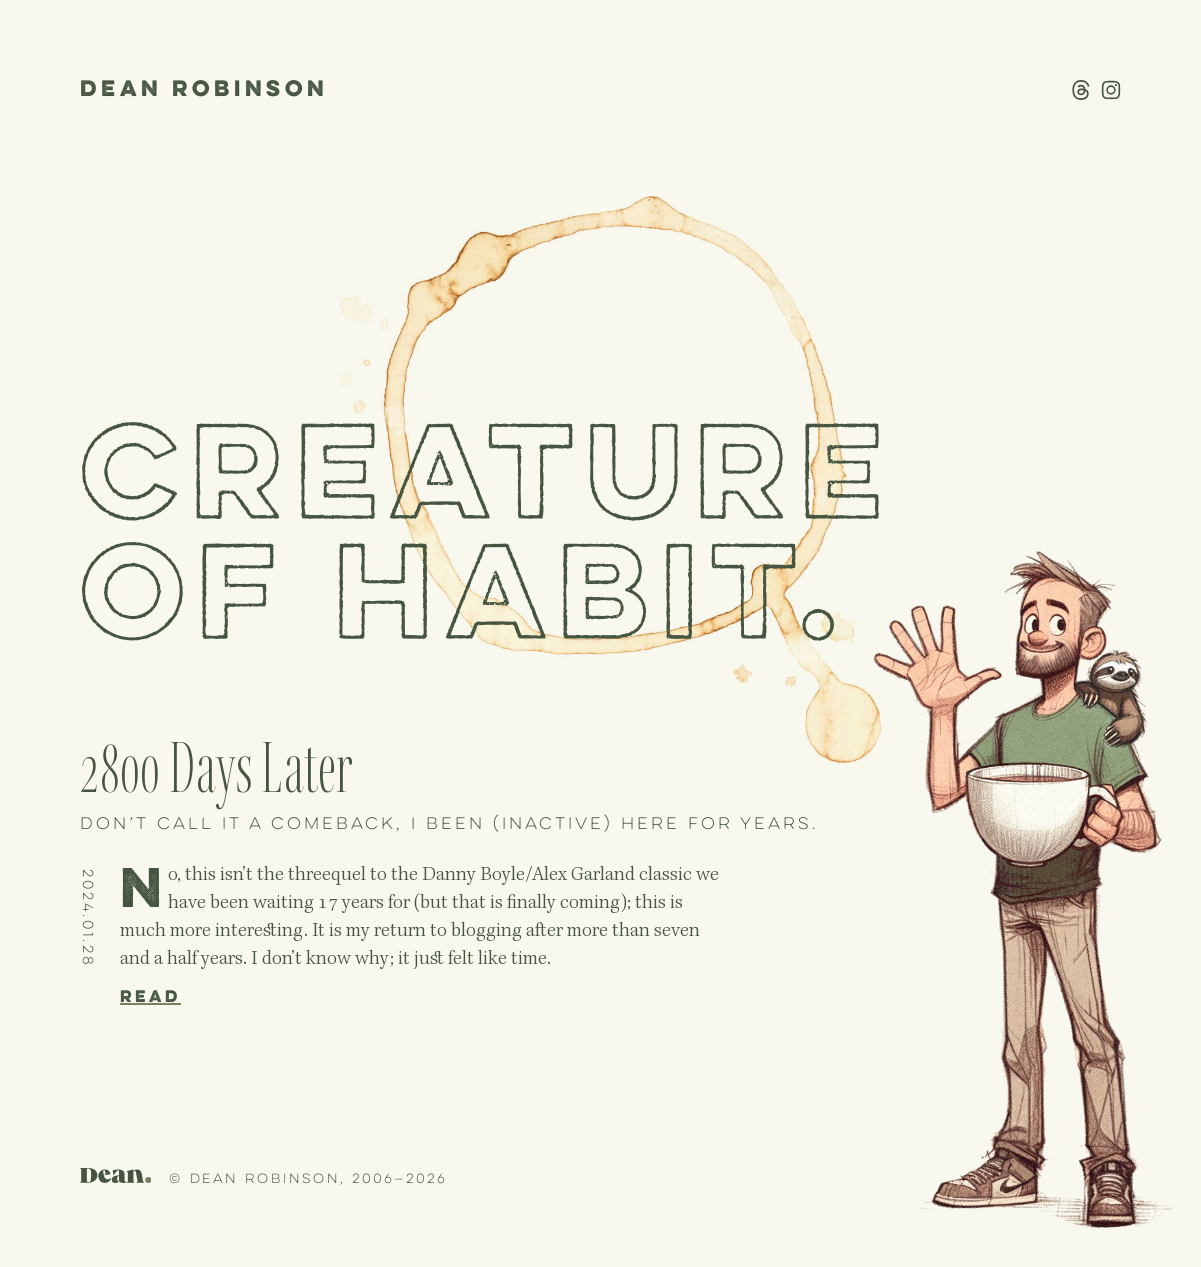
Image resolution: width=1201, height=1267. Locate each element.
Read (150, 997)
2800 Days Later (216, 769)
